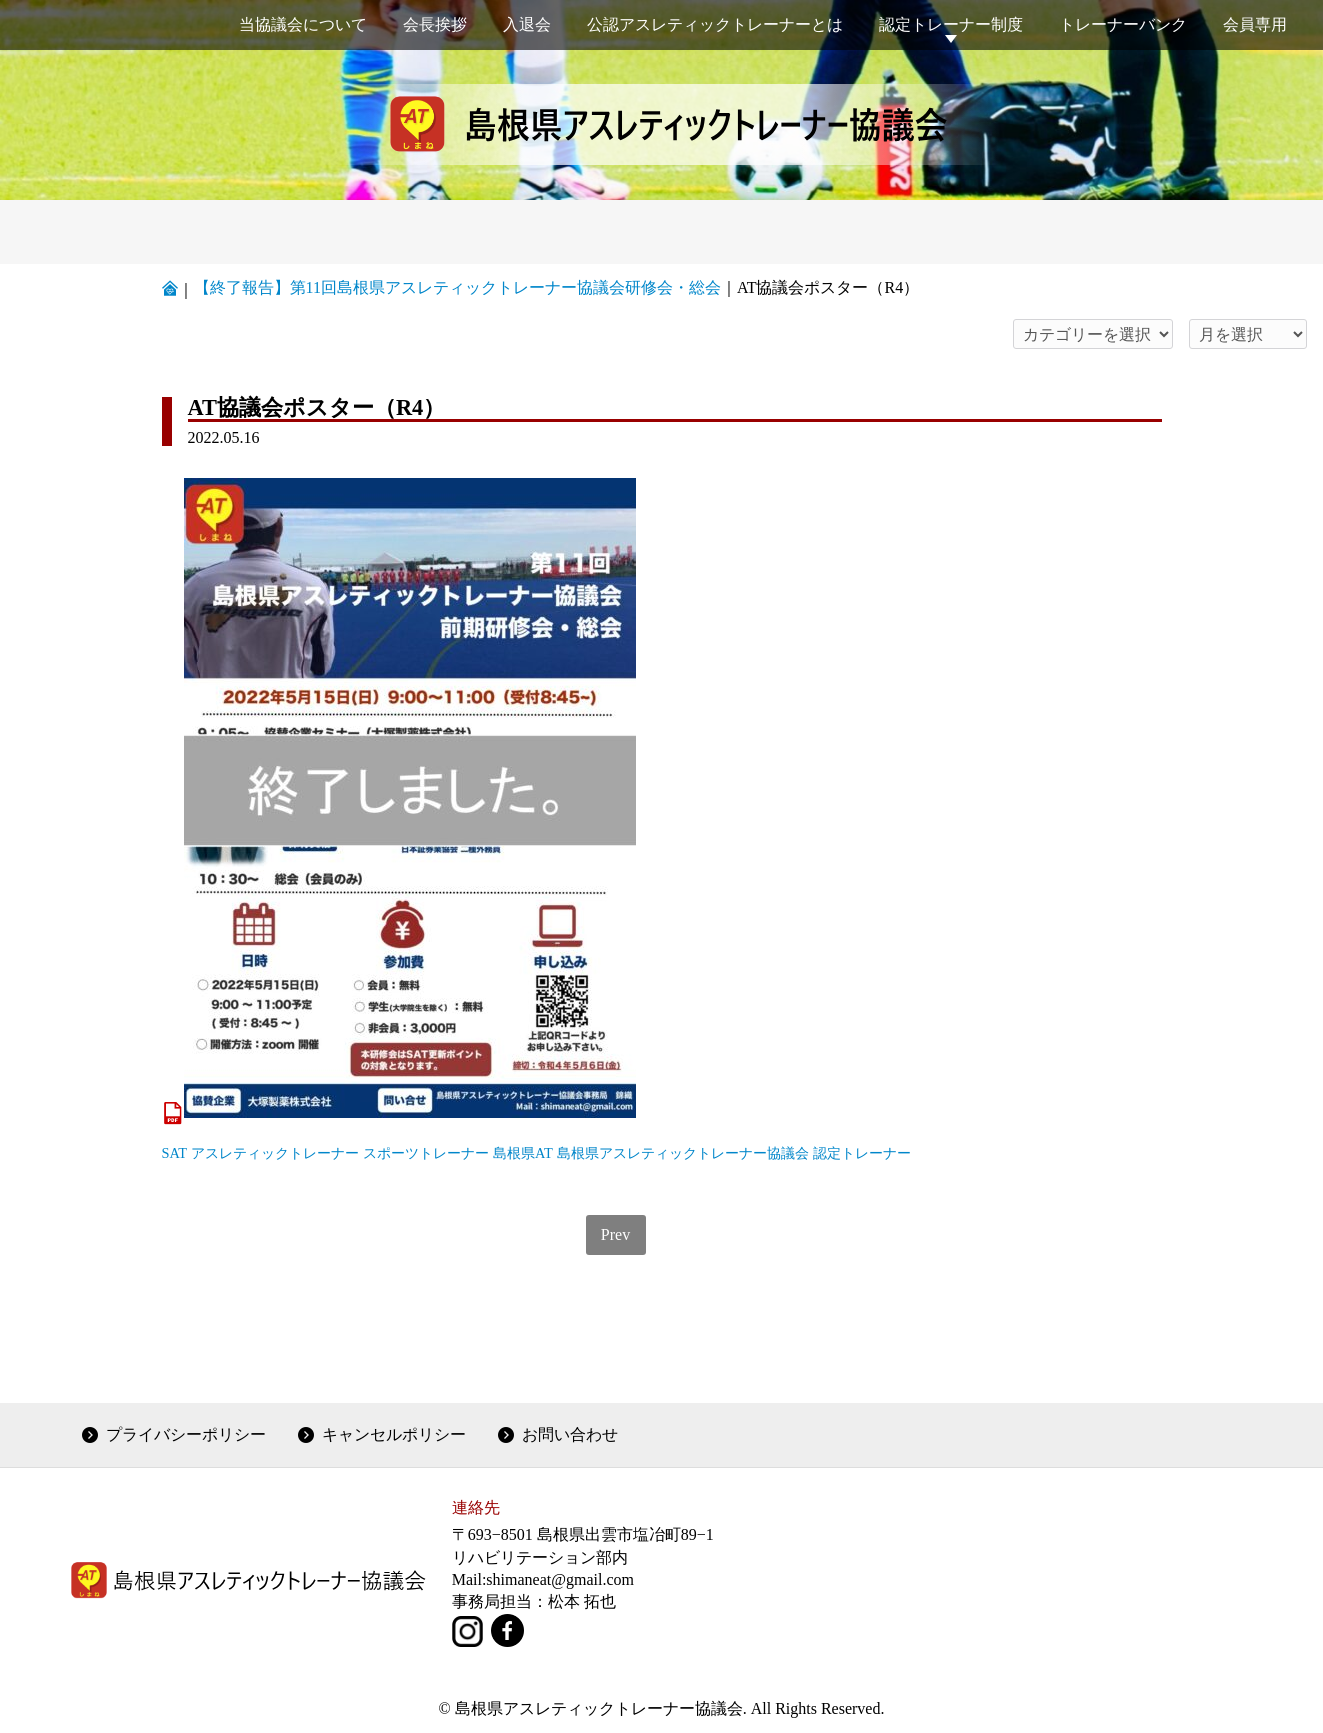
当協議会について (303, 24)
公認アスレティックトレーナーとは (715, 24)
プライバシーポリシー (186, 1434)
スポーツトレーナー (426, 1153)
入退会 (527, 24)
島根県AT (523, 1153)
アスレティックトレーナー (275, 1153)
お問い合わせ (570, 1434)
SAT (175, 1153)
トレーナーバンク (1123, 24)
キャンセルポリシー (394, 1434)
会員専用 (1255, 24)
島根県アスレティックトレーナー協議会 (683, 1153)
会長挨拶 (435, 24)
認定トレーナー (862, 1153)
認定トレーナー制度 (951, 24)
